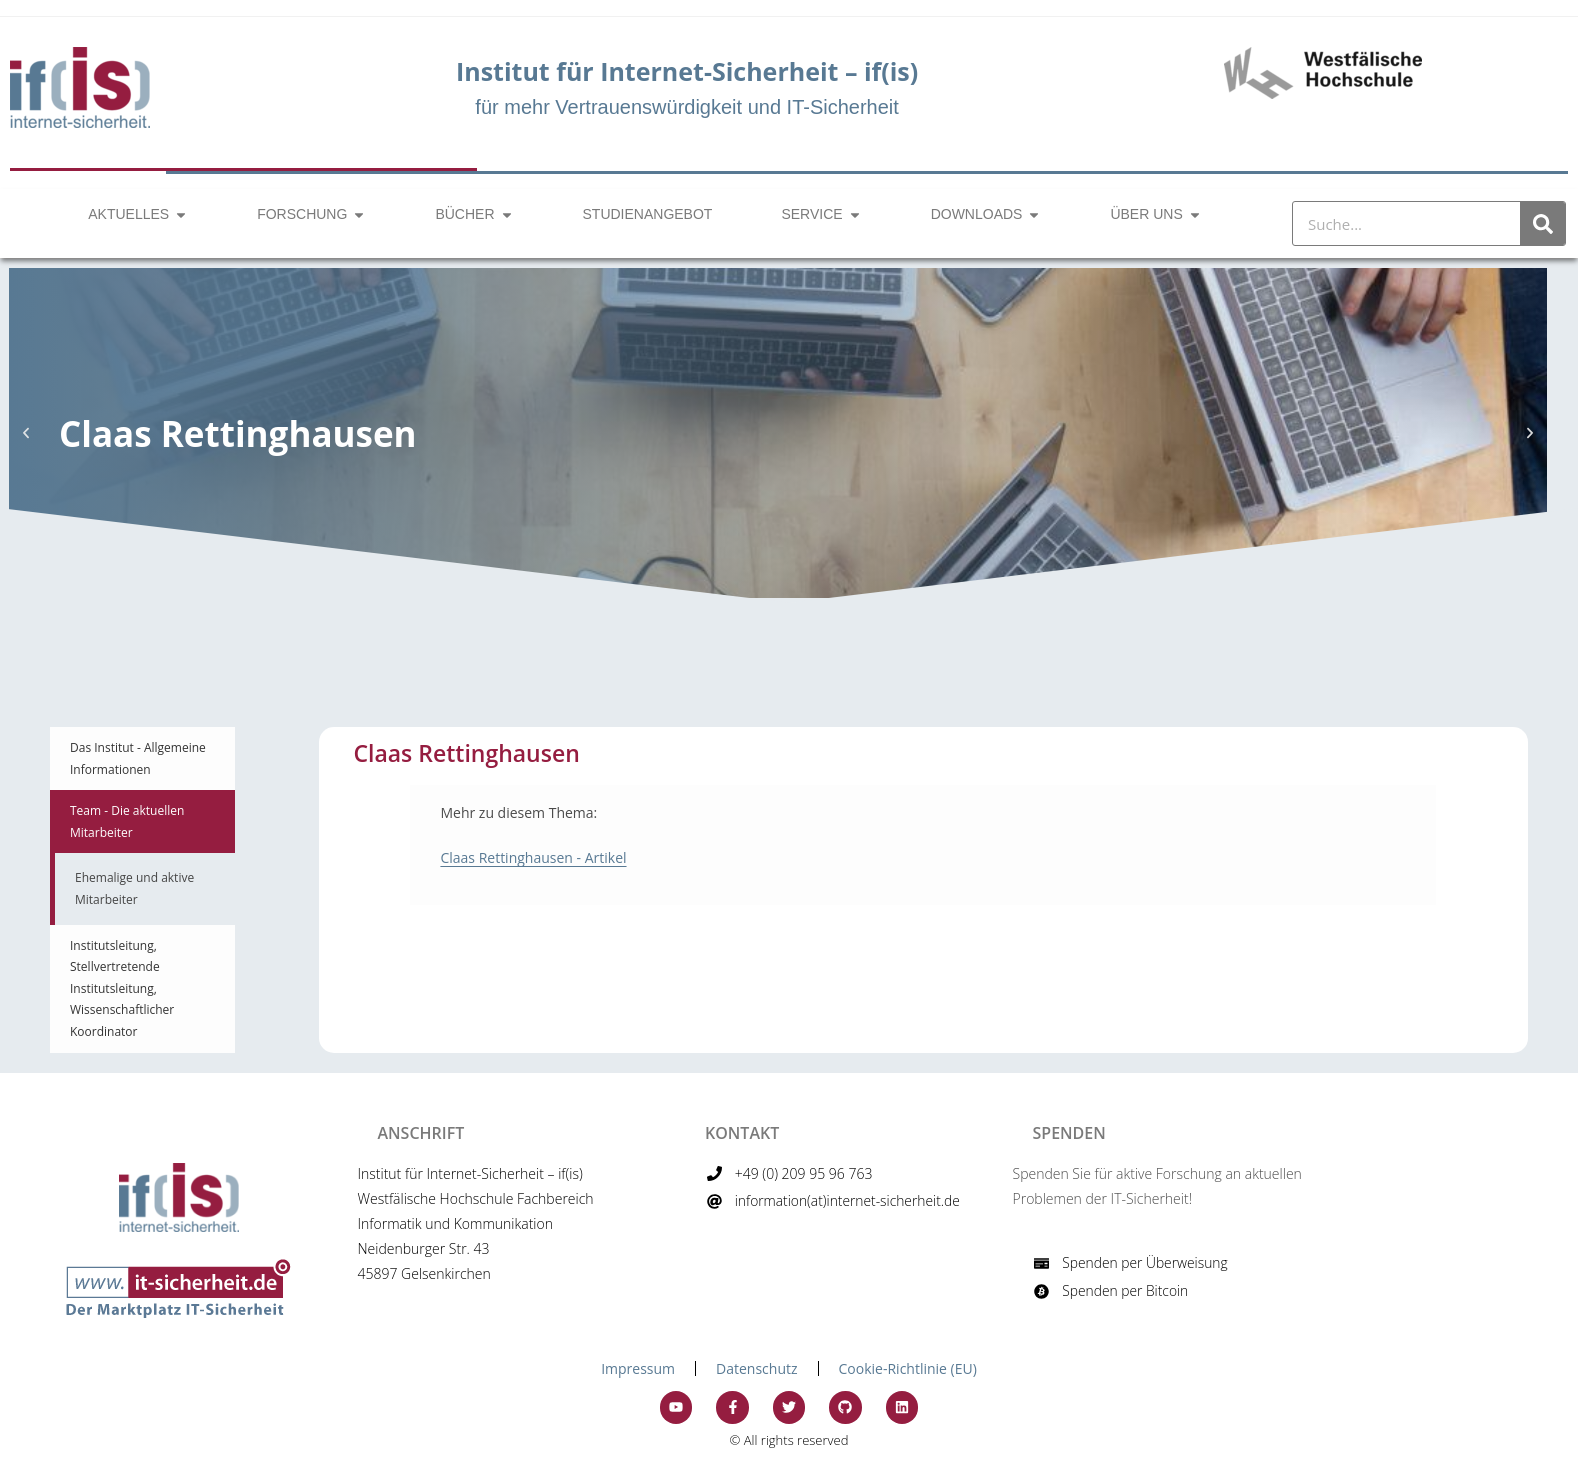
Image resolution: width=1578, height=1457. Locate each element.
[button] (26, 433)
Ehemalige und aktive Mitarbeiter (134, 888)
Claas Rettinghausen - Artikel (533, 857)
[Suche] (1542, 223)
